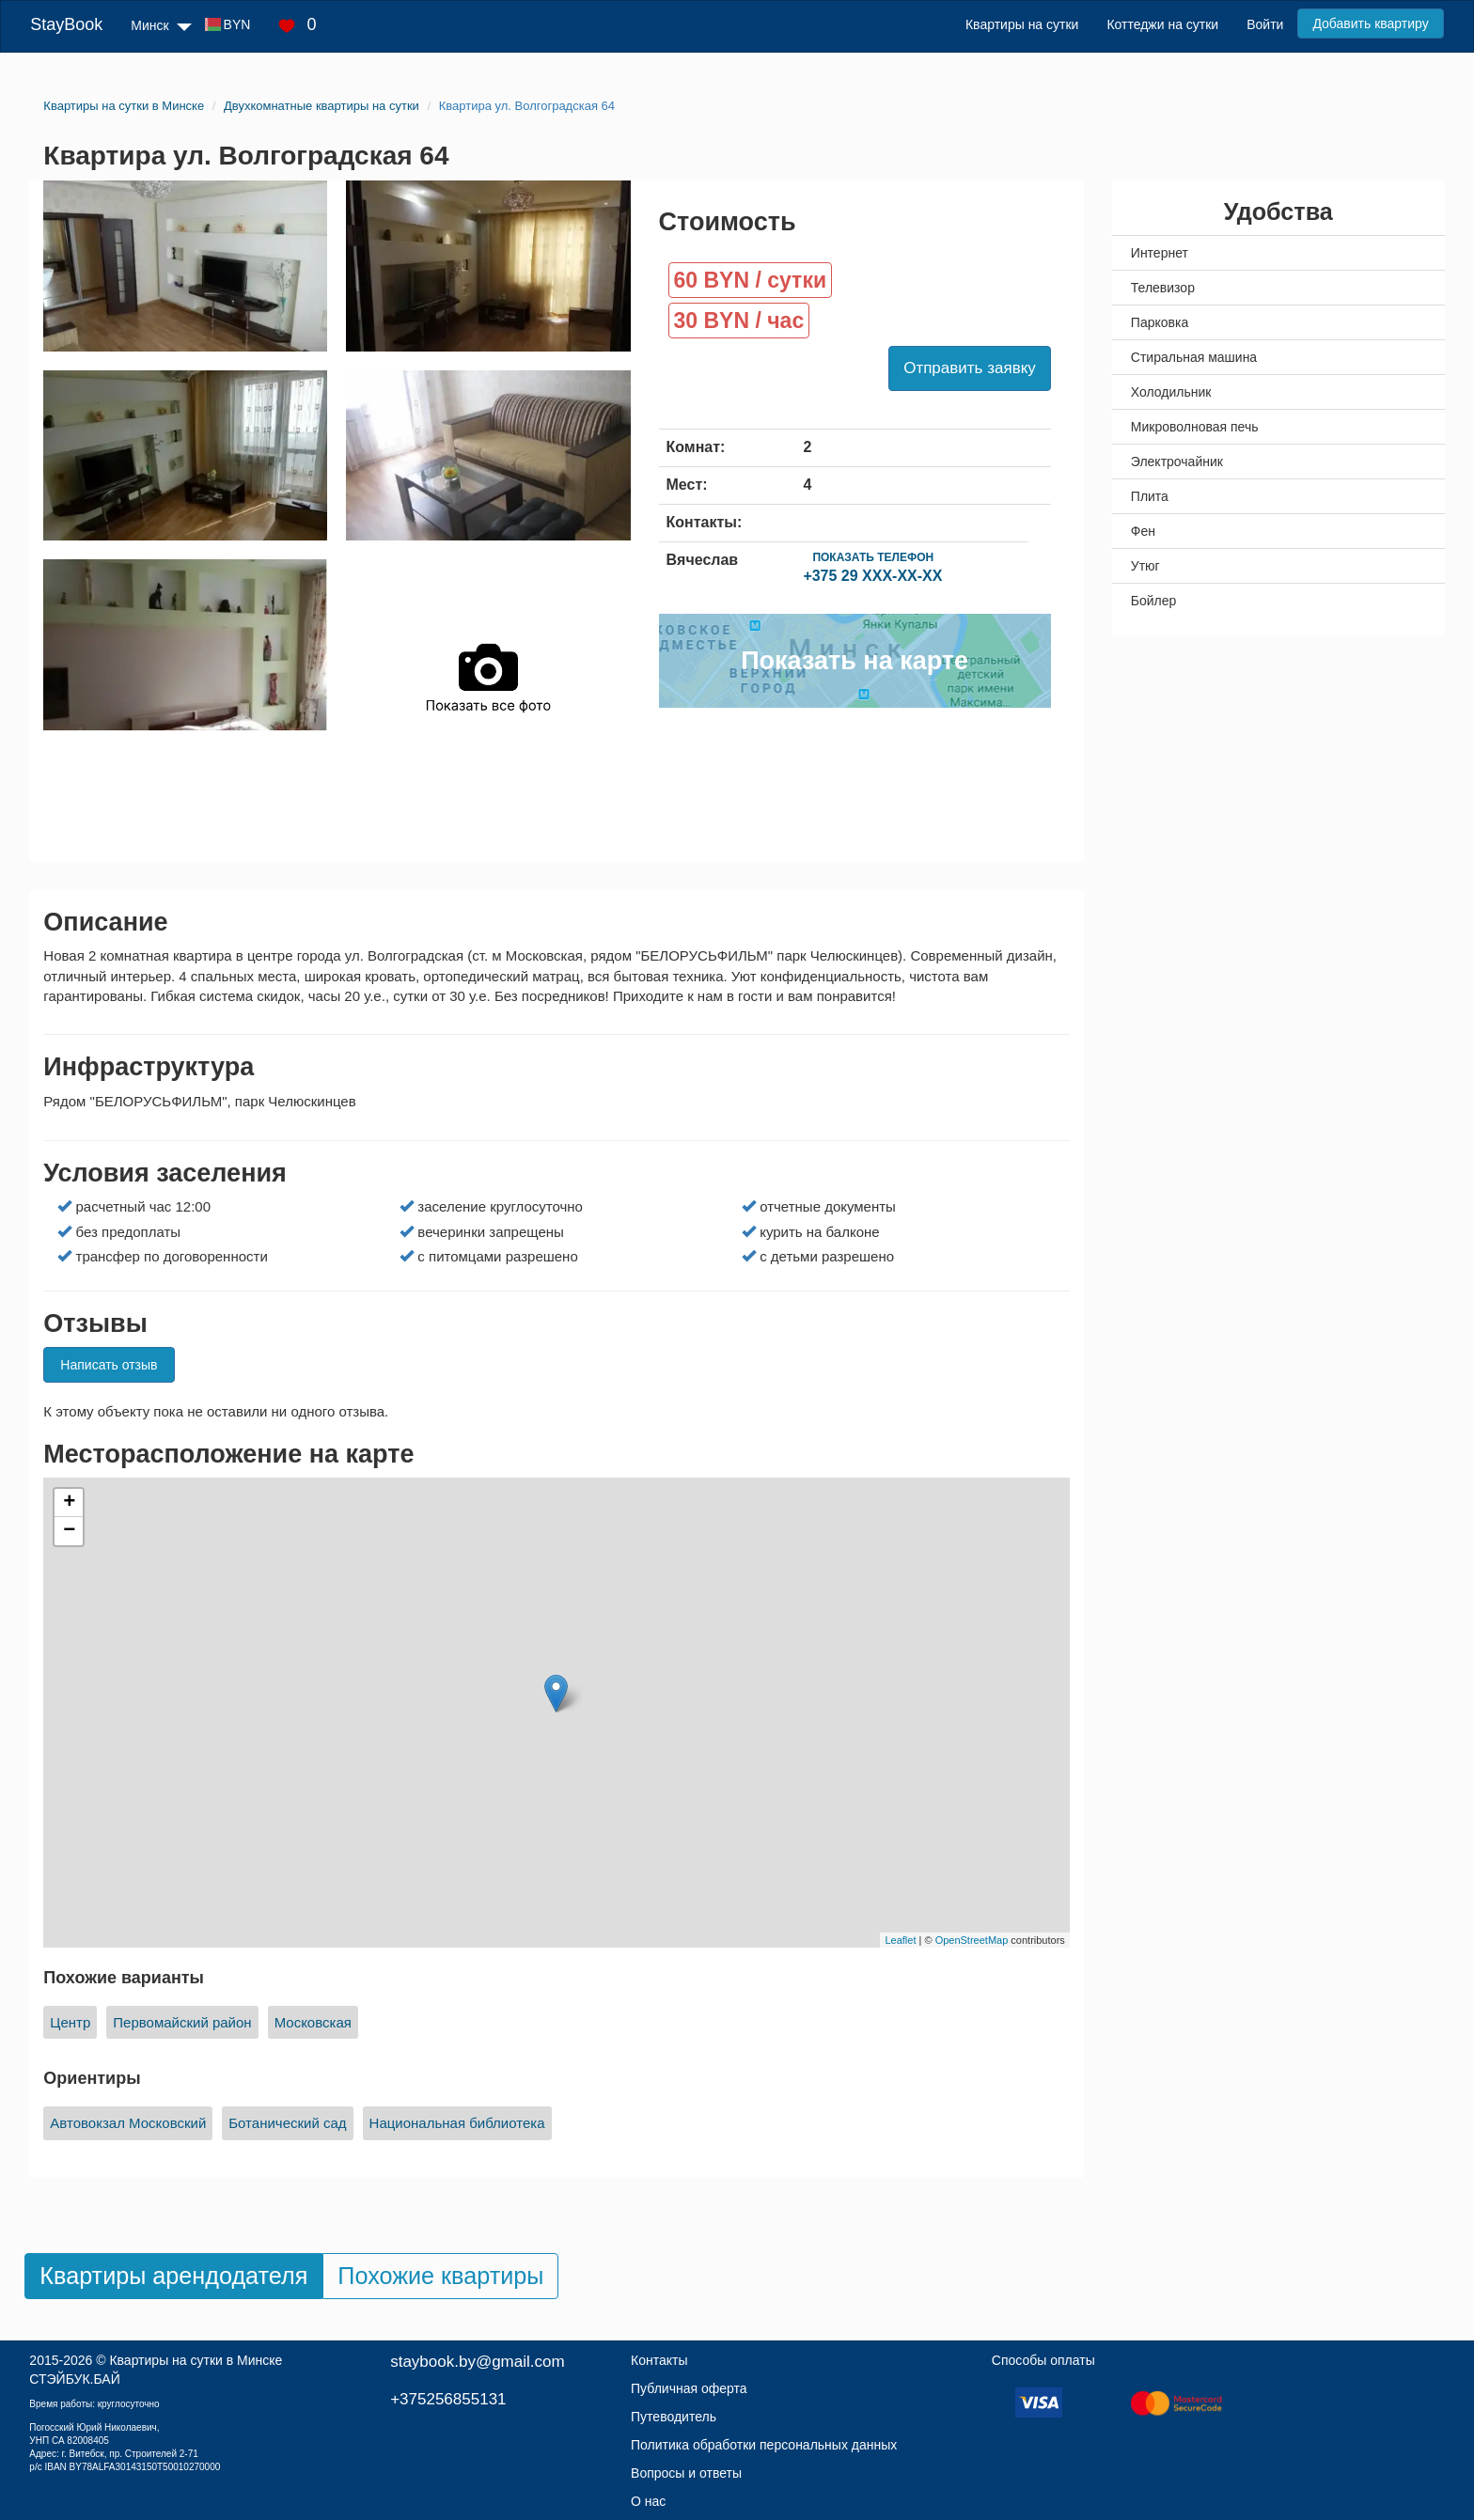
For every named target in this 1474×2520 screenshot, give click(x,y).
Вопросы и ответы (686, 2473)
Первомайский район (182, 2022)
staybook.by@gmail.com (477, 2362)
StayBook (66, 24)
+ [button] (69, 1503)
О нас (648, 2501)
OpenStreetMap (972, 1940)
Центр (70, 2022)
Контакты (659, 2360)
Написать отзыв (108, 1364)
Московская (313, 2022)
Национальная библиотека (457, 2123)
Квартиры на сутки (1021, 24)
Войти (1265, 24)
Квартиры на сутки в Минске (195, 2360)
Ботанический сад (287, 2123)
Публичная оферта (689, 2388)
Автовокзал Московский (128, 2123)
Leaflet (900, 1940)
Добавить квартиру (1370, 23)
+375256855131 (448, 2399)
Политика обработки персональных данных (764, 2444)
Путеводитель (673, 2416)
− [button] (69, 1531)
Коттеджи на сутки (1162, 24)
